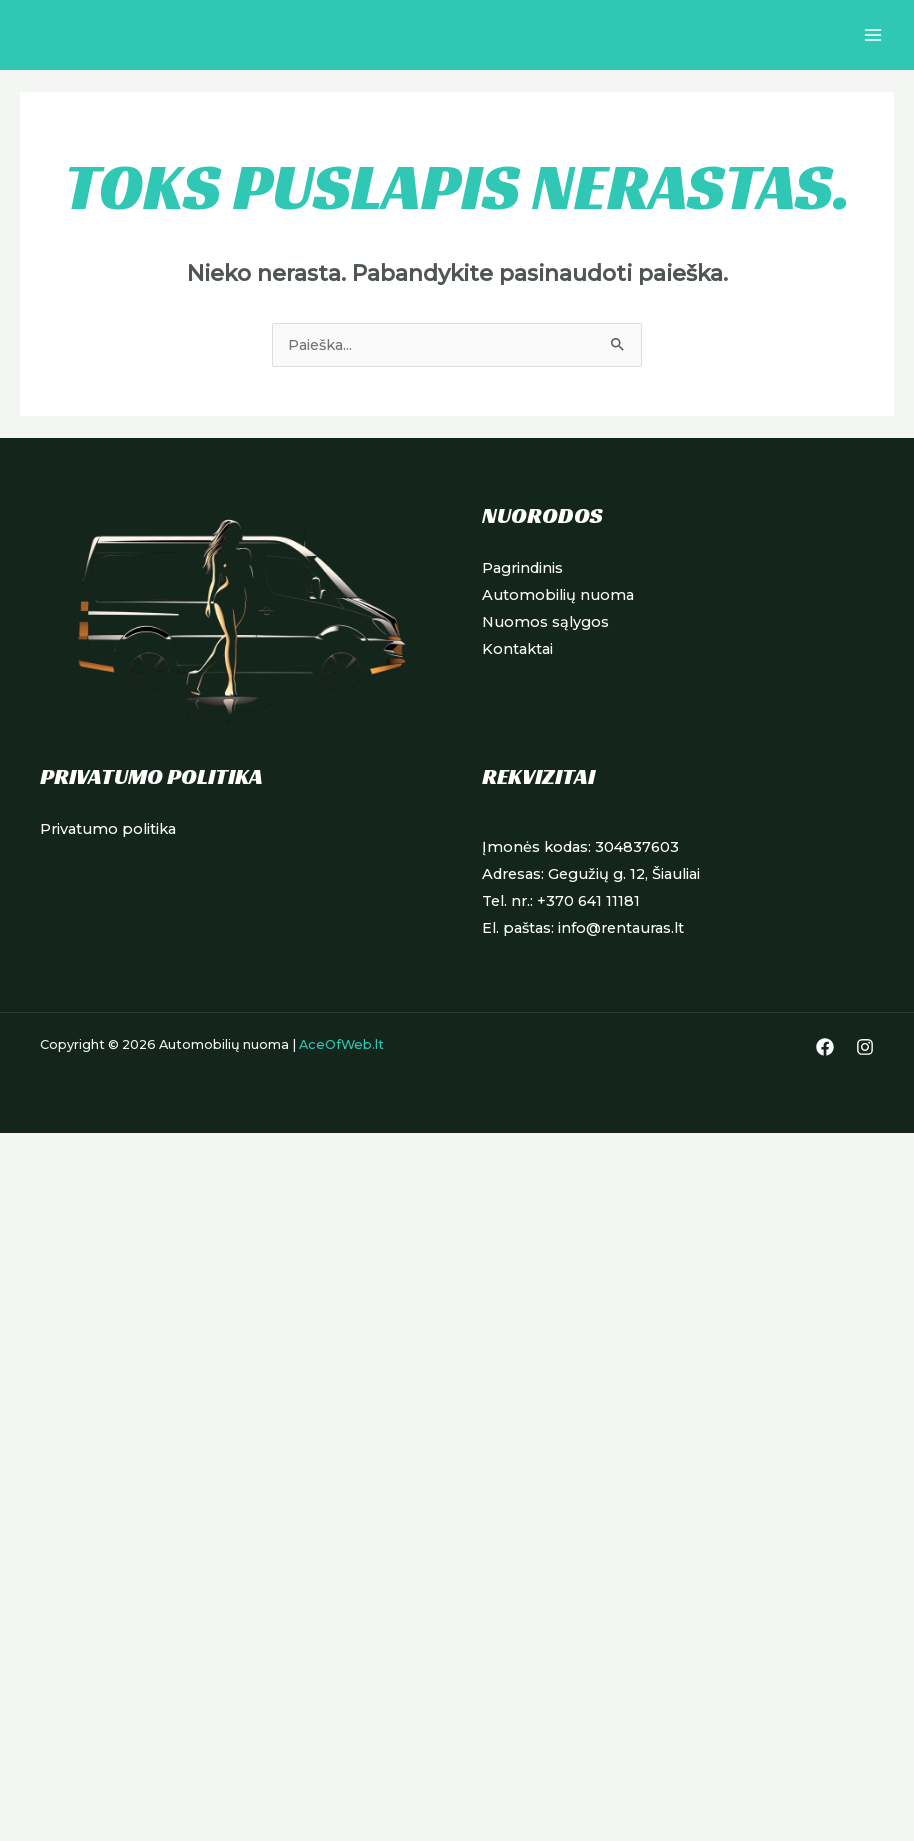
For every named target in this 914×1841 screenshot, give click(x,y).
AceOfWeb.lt (341, 1044)
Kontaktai (517, 649)
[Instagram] (865, 1047)
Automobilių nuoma (558, 595)
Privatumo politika (108, 829)
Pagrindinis (522, 568)
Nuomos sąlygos (545, 622)
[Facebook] (825, 1047)
